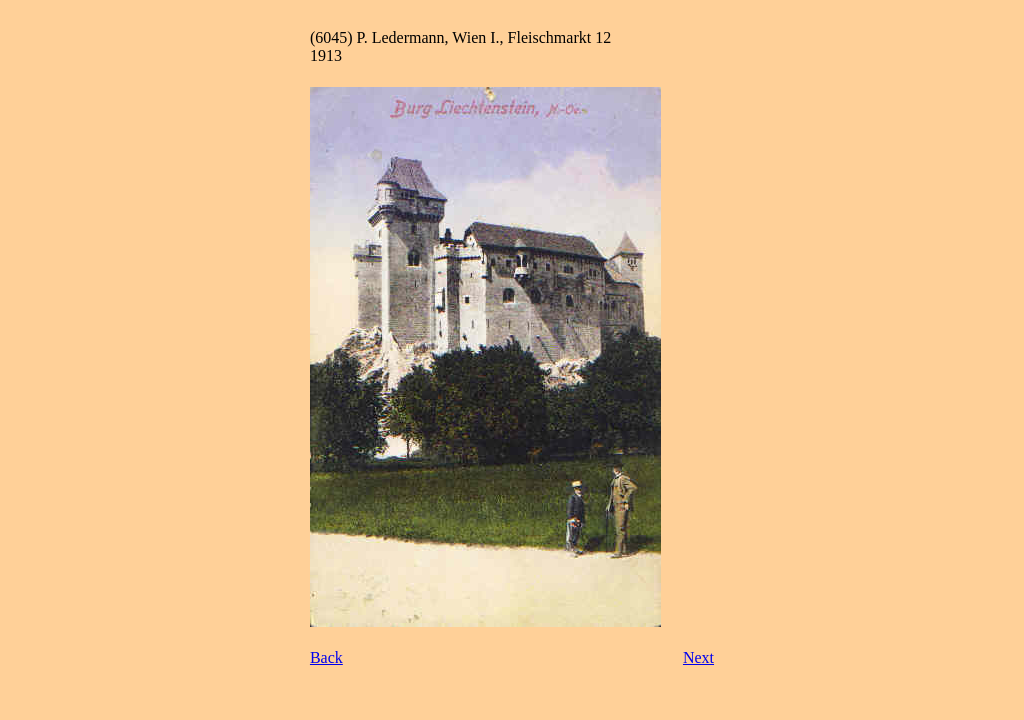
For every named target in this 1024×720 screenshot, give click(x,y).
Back (326, 657)
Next (698, 657)
